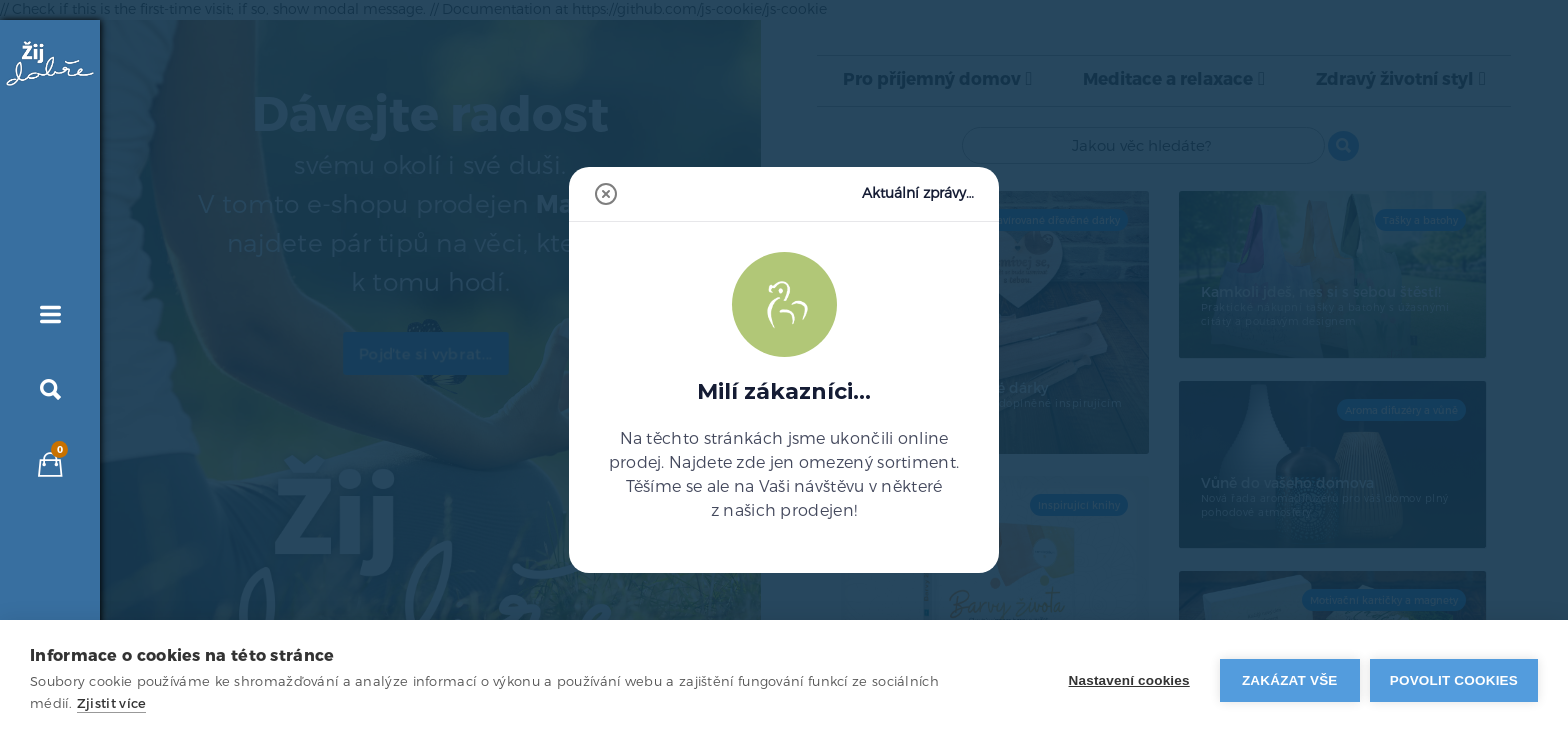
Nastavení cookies (1129, 680)
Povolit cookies (1454, 680)
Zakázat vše (1290, 680)
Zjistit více (112, 703)
